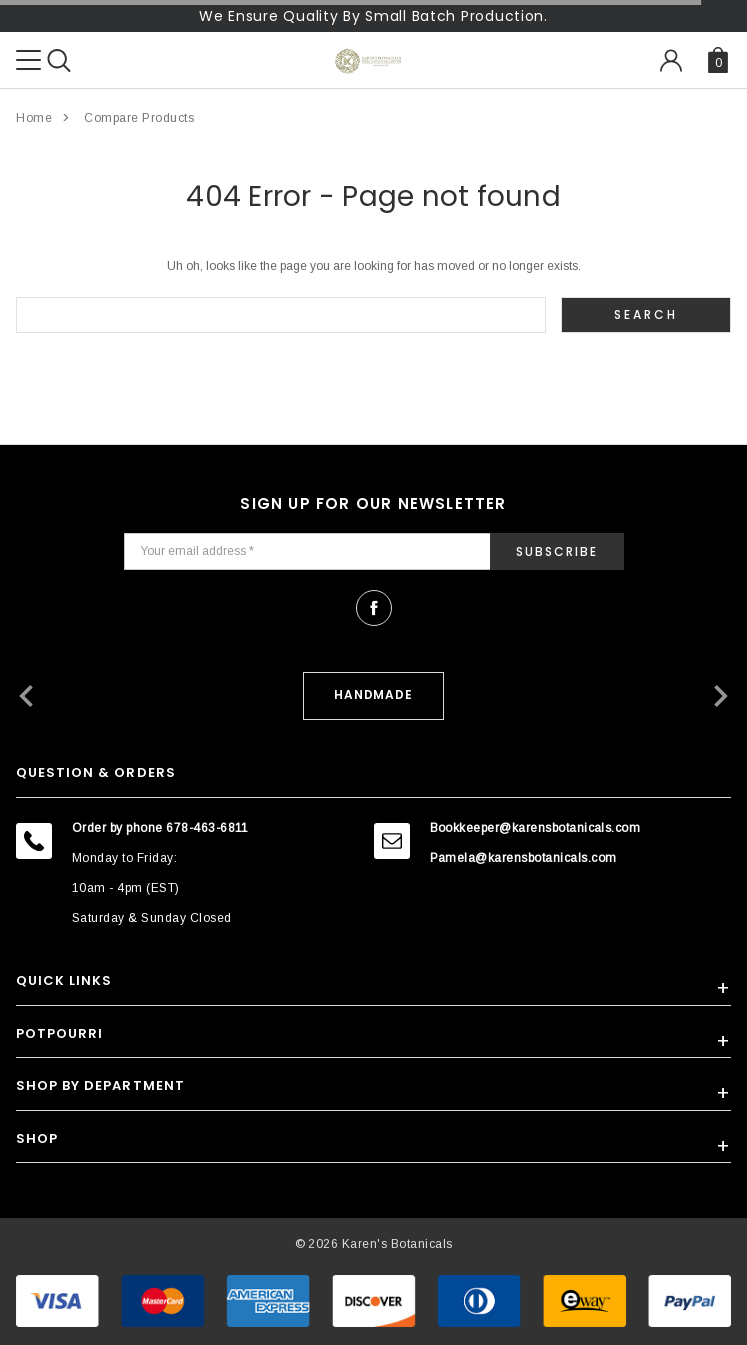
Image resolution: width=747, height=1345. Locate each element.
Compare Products (139, 118)
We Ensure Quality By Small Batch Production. (373, 16)
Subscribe (557, 551)
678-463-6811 (207, 828)
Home (34, 118)
